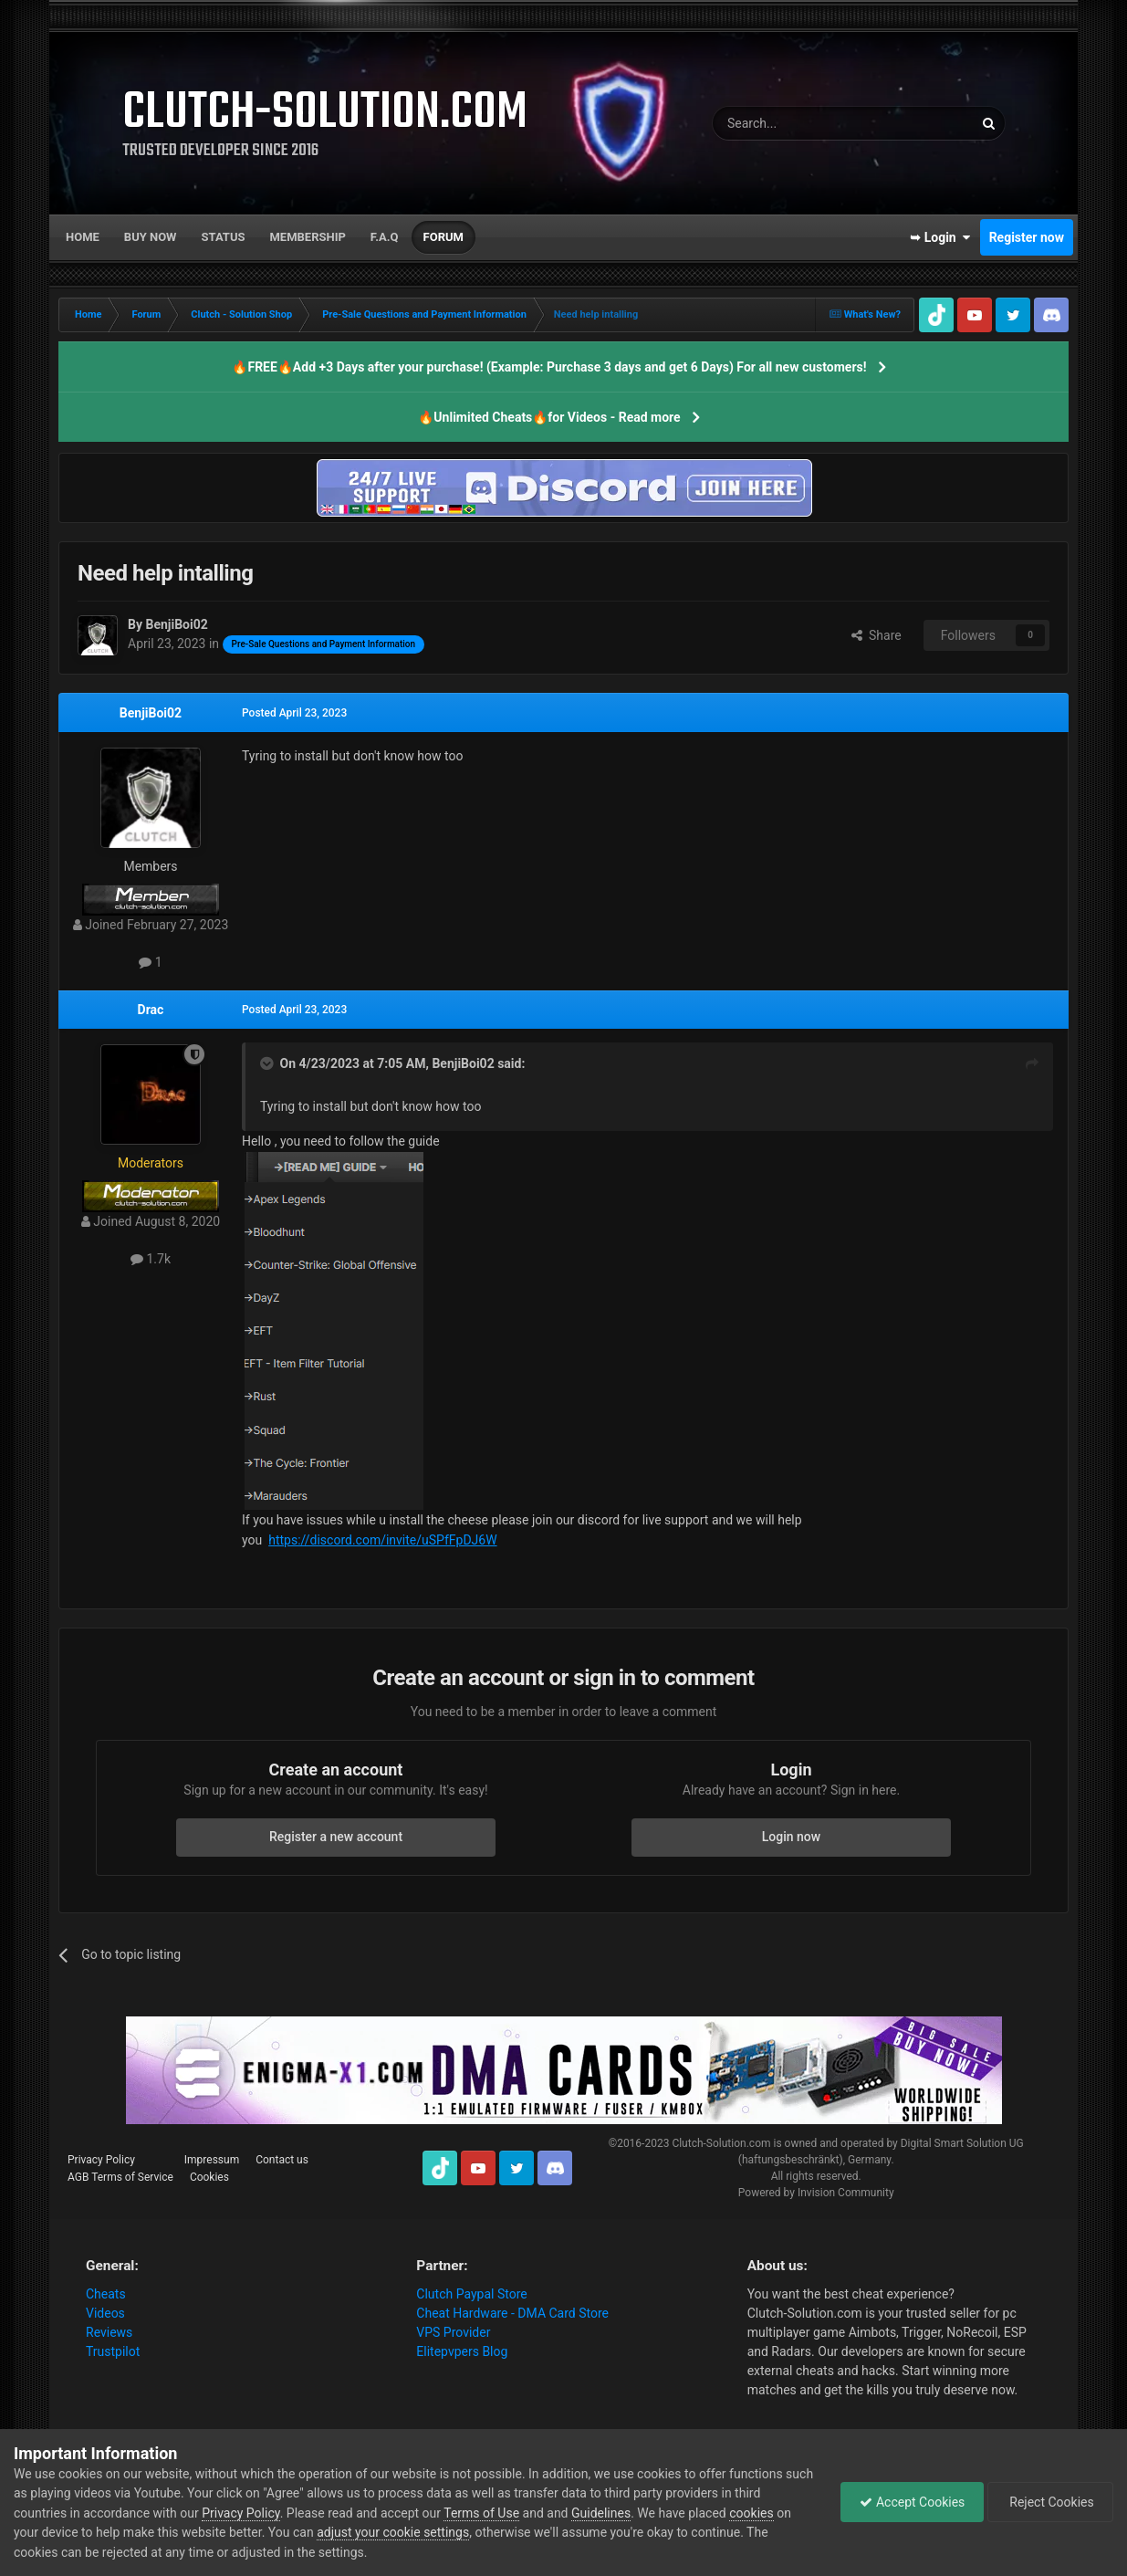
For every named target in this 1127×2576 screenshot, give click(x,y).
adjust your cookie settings (393, 2532)
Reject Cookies (1050, 2502)
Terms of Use (481, 2513)
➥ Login (940, 237)
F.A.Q (384, 237)
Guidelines (601, 2513)
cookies (751, 2513)
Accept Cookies (912, 2502)
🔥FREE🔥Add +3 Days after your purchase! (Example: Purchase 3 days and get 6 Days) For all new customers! (549, 367)
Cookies (209, 2177)
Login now (791, 1836)
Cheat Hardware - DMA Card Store (512, 2313)
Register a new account (335, 1836)
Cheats (106, 2294)
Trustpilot (113, 2351)
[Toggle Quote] (268, 1063)
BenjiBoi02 (151, 713)
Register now (1026, 237)
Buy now (150, 237)
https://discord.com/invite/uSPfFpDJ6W (382, 1540)
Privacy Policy (101, 2159)
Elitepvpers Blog (461, 2351)
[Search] (799, 123)
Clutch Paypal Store (471, 2294)
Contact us (282, 2159)
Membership (307, 237)
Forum (443, 237)
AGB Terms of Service (120, 2177)
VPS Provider (453, 2332)
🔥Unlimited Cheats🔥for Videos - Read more (549, 417)
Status (223, 237)
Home (82, 237)
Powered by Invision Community (816, 2192)
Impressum (211, 2159)
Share (876, 635)
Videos (105, 2313)
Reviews (109, 2332)
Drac (151, 1009)
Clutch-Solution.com (721, 2143)
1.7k (150, 1258)
